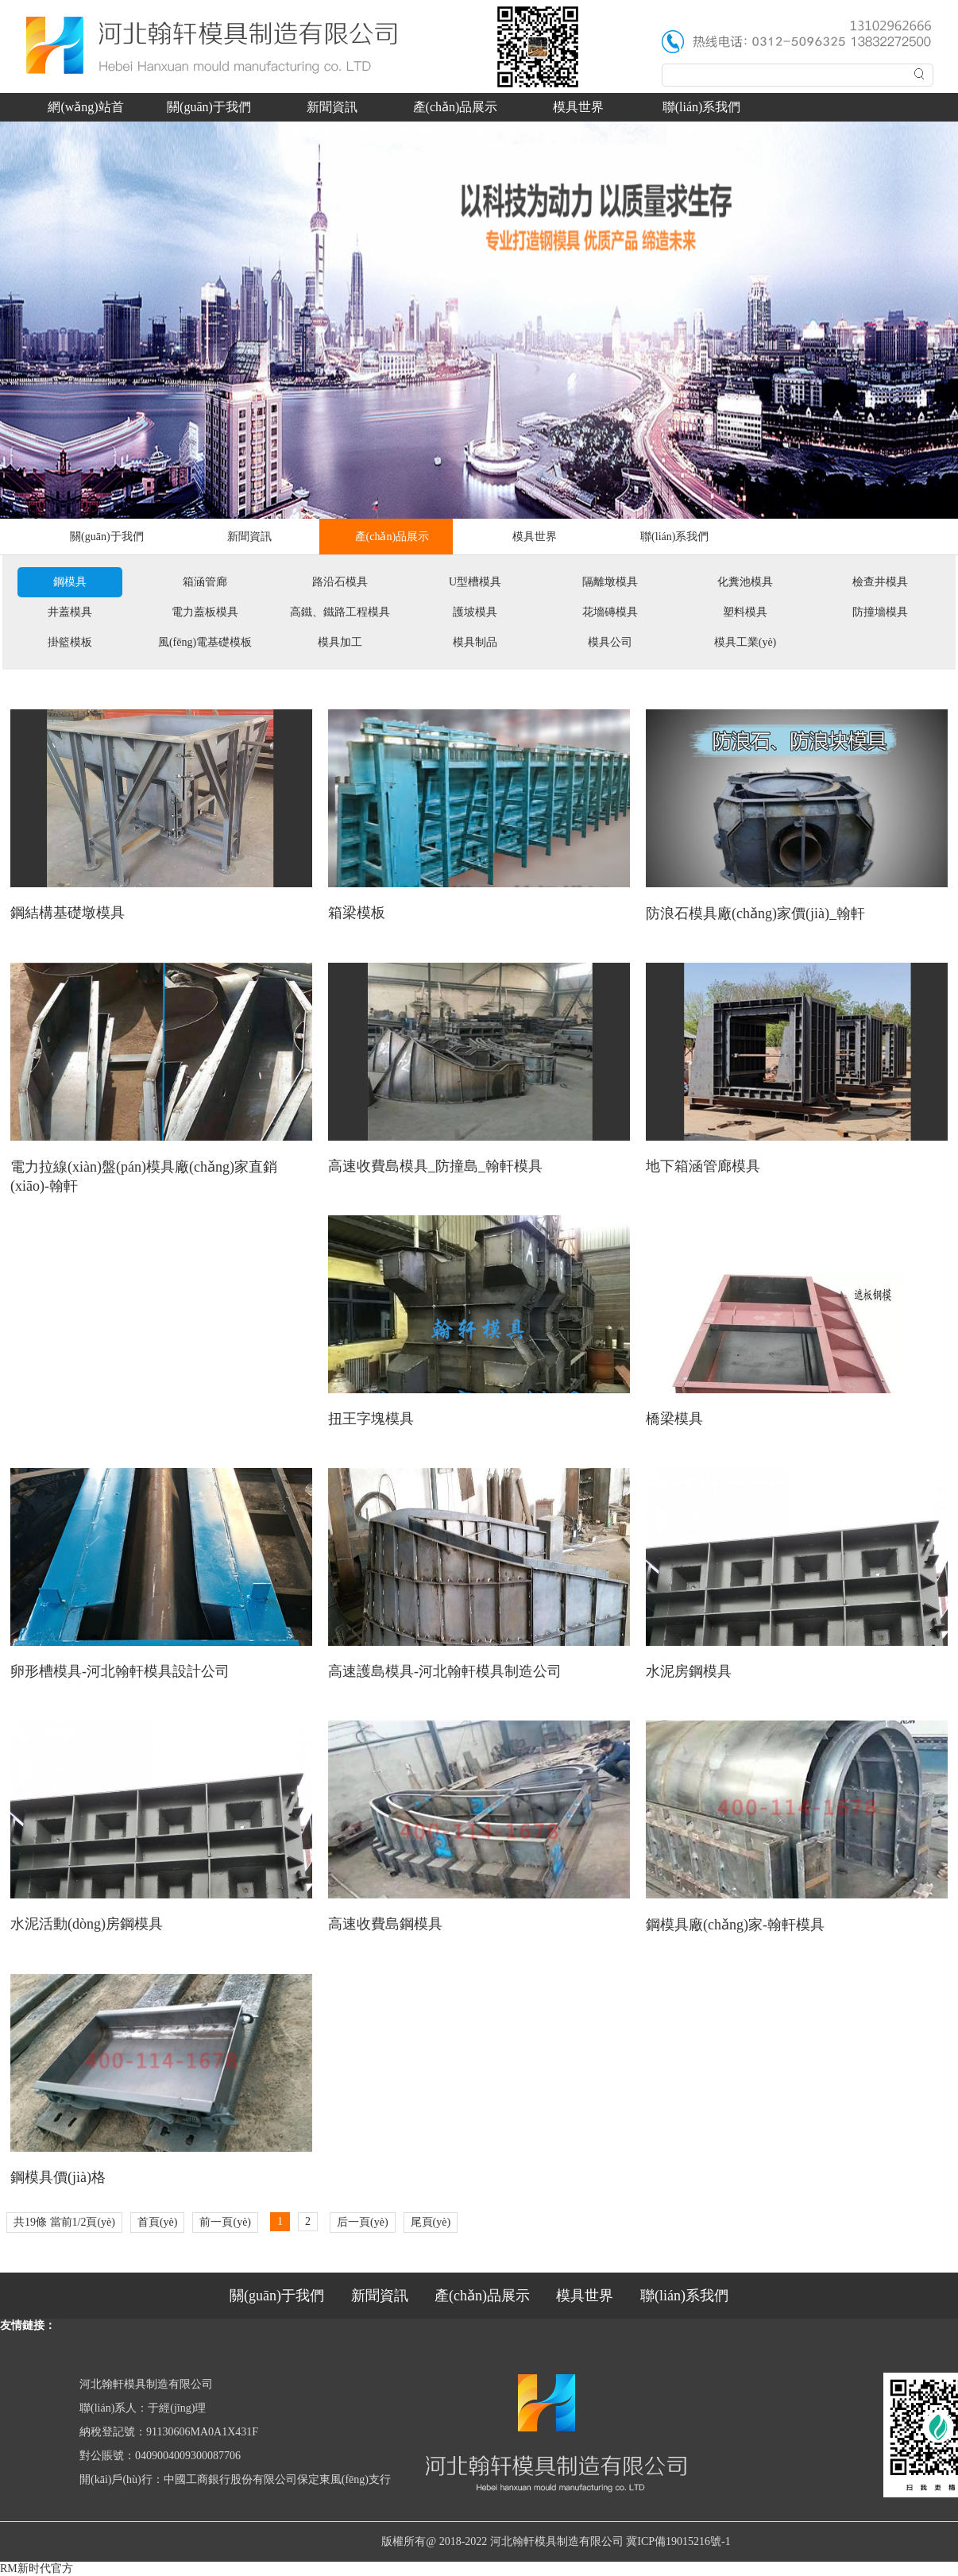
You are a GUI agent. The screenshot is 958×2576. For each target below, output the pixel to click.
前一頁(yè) (225, 2222)
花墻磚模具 (610, 612)
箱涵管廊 (205, 582)
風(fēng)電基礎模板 (205, 642)
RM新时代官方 (36, 2568)
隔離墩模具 (610, 582)
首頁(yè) (157, 2222)
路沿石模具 (340, 582)
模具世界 (578, 107)
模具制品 (475, 642)
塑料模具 (745, 612)
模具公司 (610, 642)
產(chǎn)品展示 (455, 107)
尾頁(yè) (431, 2222)
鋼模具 (70, 582)
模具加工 (340, 642)
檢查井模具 (880, 582)
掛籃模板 (70, 642)
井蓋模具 (70, 612)
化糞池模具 (745, 582)
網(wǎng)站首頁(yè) (85, 111)
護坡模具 (475, 612)
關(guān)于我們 (209, 107)
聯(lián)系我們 (701, 107)
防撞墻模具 (880, 612)
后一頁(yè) (362, 2222)
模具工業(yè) (745, 642)
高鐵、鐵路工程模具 (340, 612)
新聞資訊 (332, 107)
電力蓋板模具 (205, 612)
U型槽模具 (475, 582)
